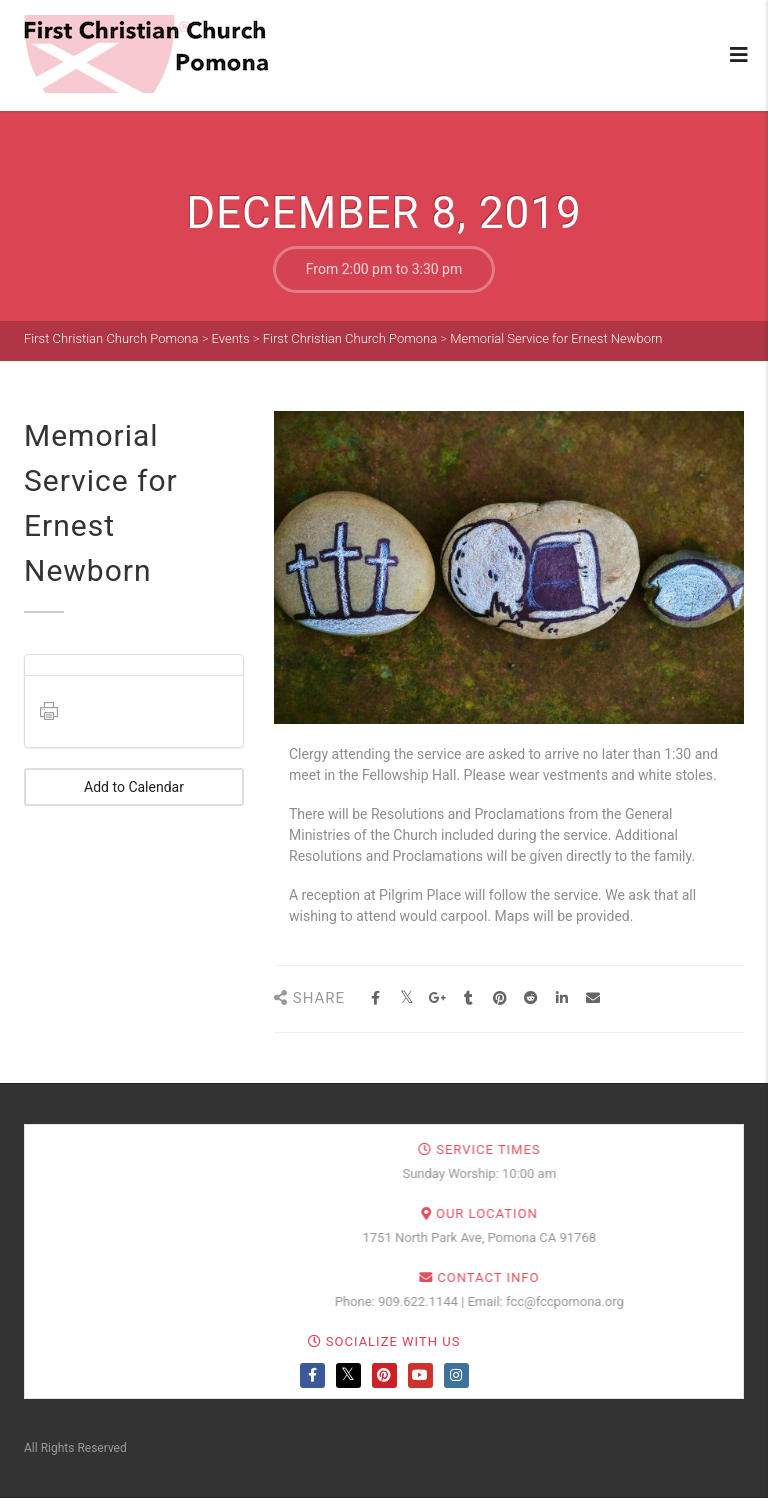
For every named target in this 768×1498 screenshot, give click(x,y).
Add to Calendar (134, 787)
